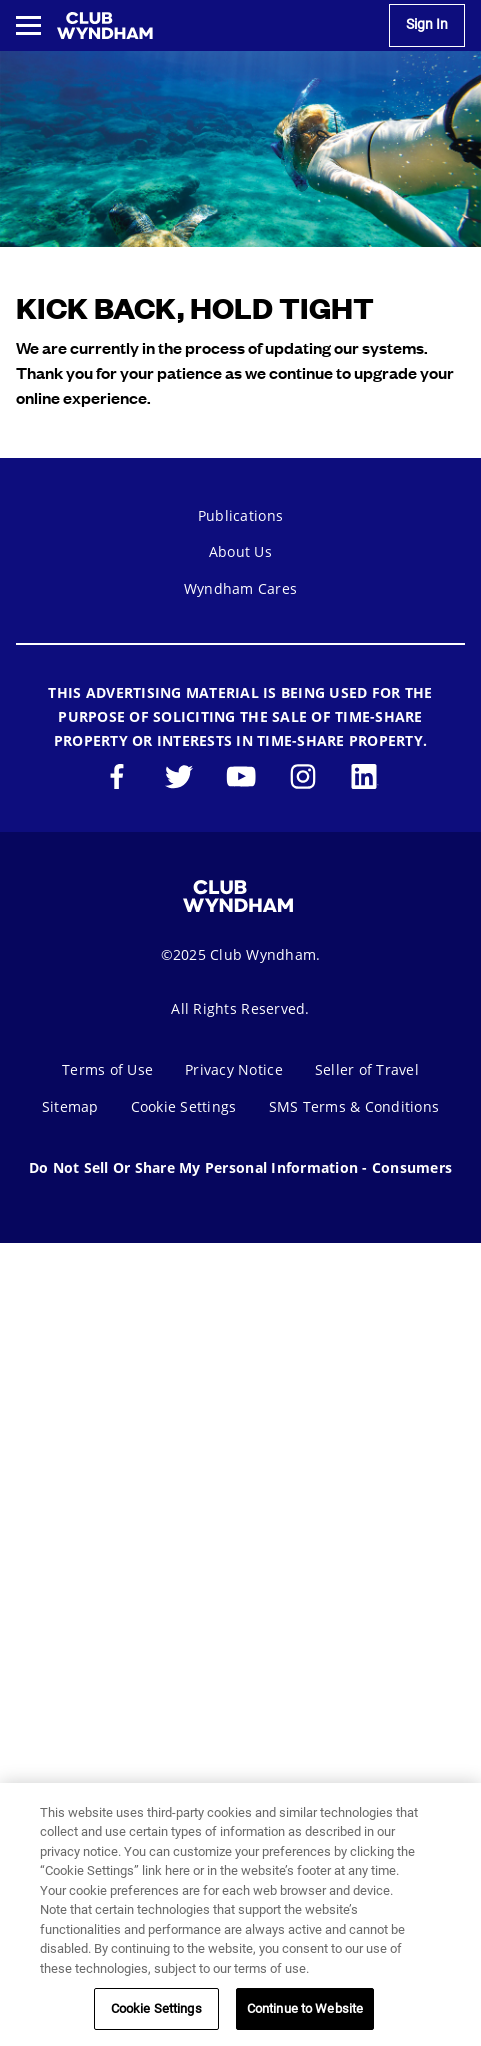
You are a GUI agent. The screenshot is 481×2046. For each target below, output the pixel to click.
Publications (240, 515)
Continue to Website (305, 2008)
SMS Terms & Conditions (354, 1106)
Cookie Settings (184, 1106)
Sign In (427, 24)
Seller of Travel (367, 1069)
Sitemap (70, 1106)
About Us (240, 551)
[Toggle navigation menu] (28, 25)
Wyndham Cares (240, 588)
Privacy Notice (234, 1069)
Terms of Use (107, 1069)
